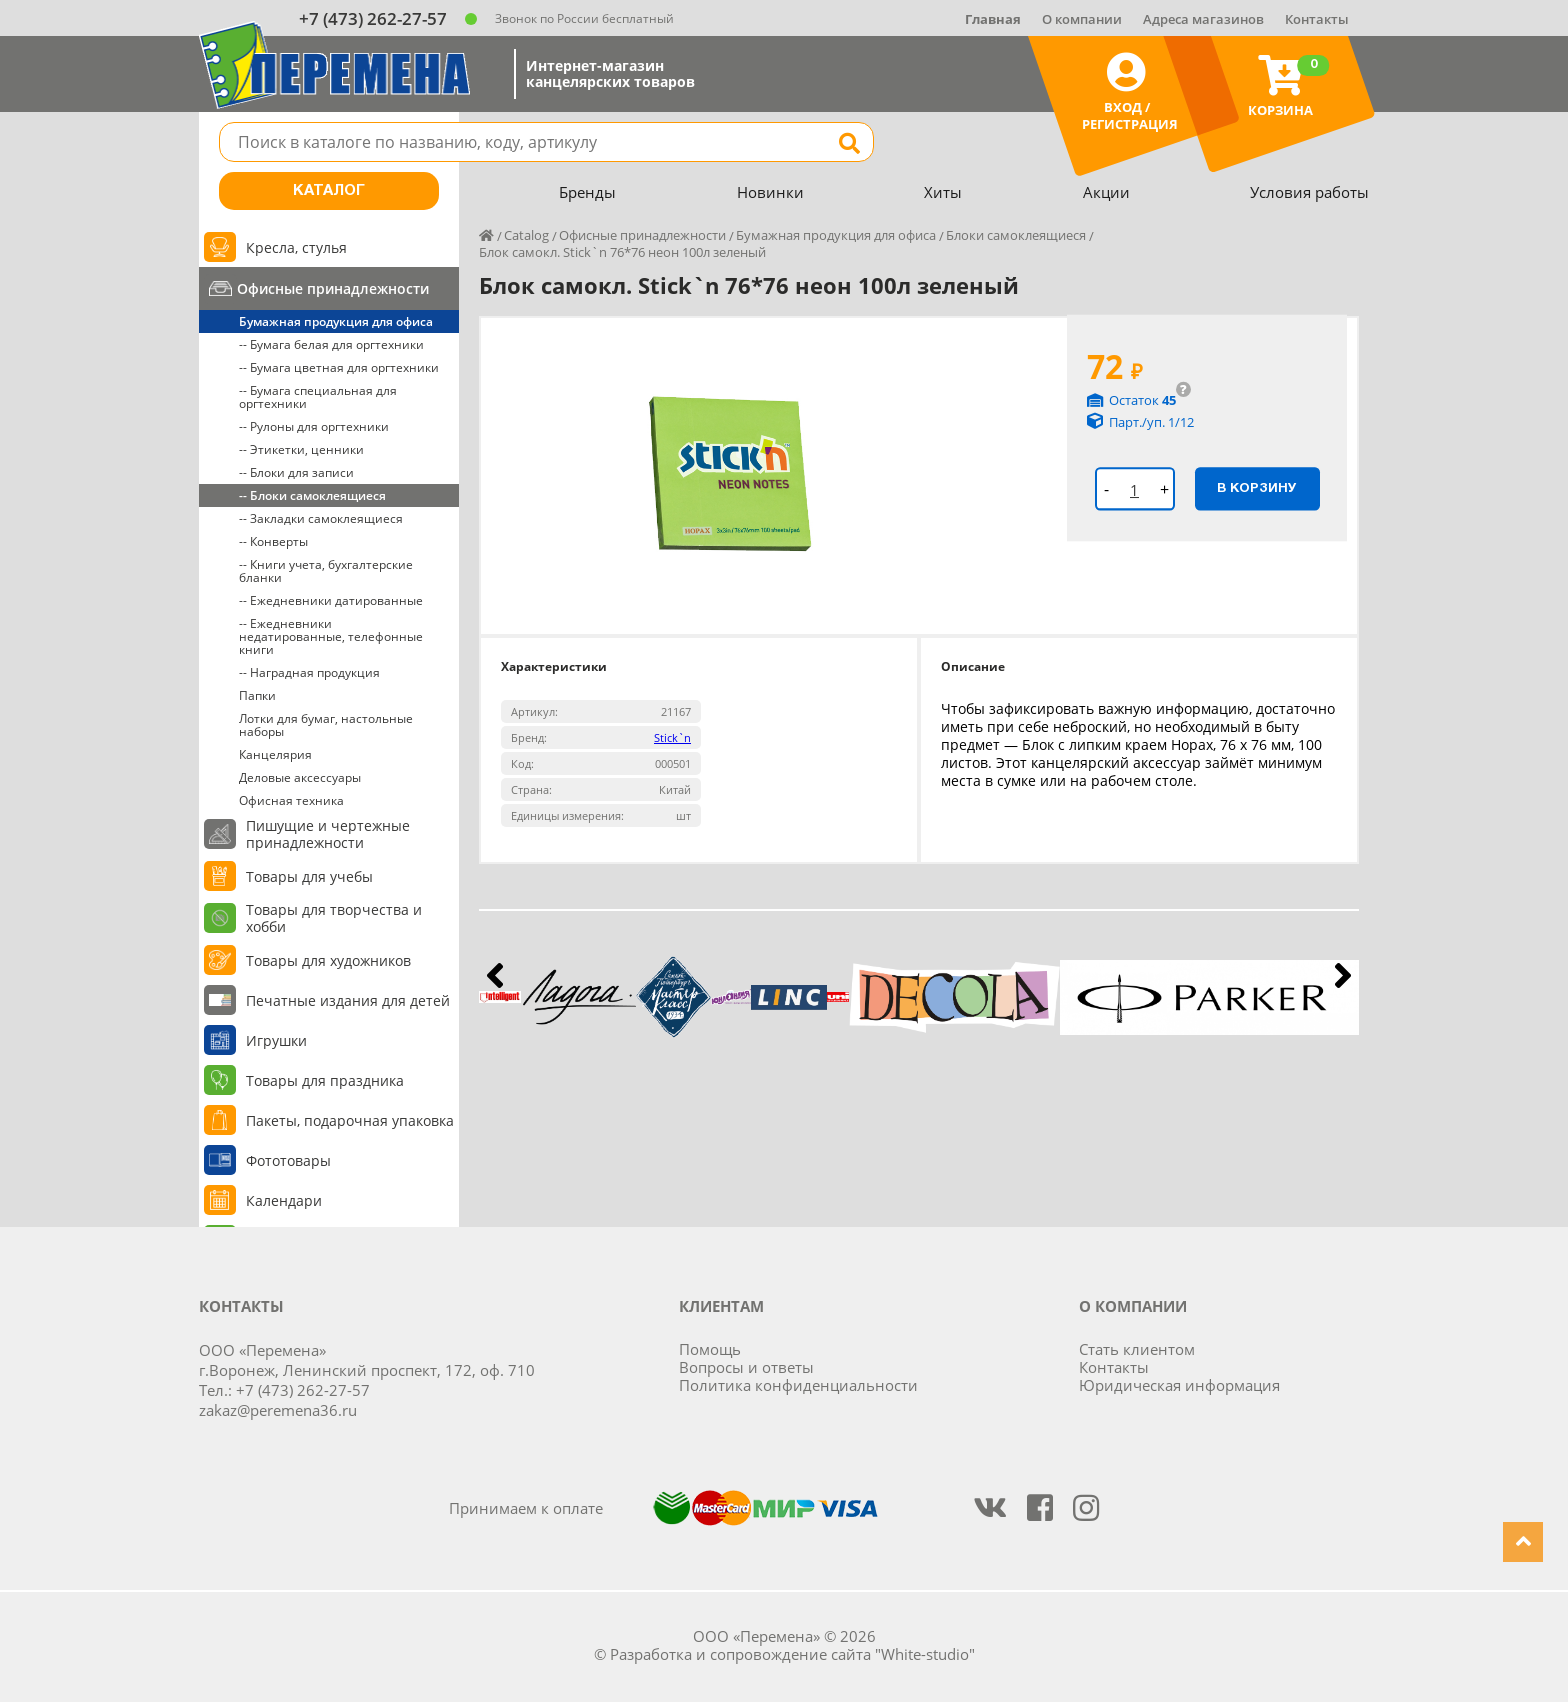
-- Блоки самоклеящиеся (312, 495)
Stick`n (672, 737)
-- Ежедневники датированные (331, 600)
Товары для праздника (325, 1080)
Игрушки (276, 1040)
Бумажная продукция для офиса (336, 321)
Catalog (526, 235)
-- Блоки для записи (296, 472)
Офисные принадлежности (333, 288)
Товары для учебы (309, 876)
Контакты (1317, 19)
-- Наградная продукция (309, 672)
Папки (257, 695)
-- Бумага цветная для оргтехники (339, 367)
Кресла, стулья (296, 247)
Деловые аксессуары (300, 777)
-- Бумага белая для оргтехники (331, 344)
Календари (284, 1200)
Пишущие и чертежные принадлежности (328, 834)
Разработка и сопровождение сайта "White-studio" (792, 1654)
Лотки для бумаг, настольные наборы (326, 725)
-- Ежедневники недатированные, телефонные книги (331, 636)
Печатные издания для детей (348, 1000)
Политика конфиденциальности (798, 1385)
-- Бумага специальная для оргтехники (318, 397)
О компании (1082, 19)
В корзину (1257, 488)
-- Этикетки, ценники (301, 449)
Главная (993, 19)
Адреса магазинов (1203, 19)
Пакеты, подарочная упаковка (350, 1120)
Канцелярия (275, 754)
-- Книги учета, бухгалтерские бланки (326, 571)
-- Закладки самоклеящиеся (321, 518)
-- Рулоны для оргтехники (314, 426)
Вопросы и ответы (746, 1367)
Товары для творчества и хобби (334, 918)
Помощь (710, 1349)
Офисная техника (291, 800)
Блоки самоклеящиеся (1016, 235)
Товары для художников (328, 960)
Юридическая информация (1179, 1385)
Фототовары (288, 1160)
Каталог (329, 191)
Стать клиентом (1137, 1349)
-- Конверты (273, 541)
